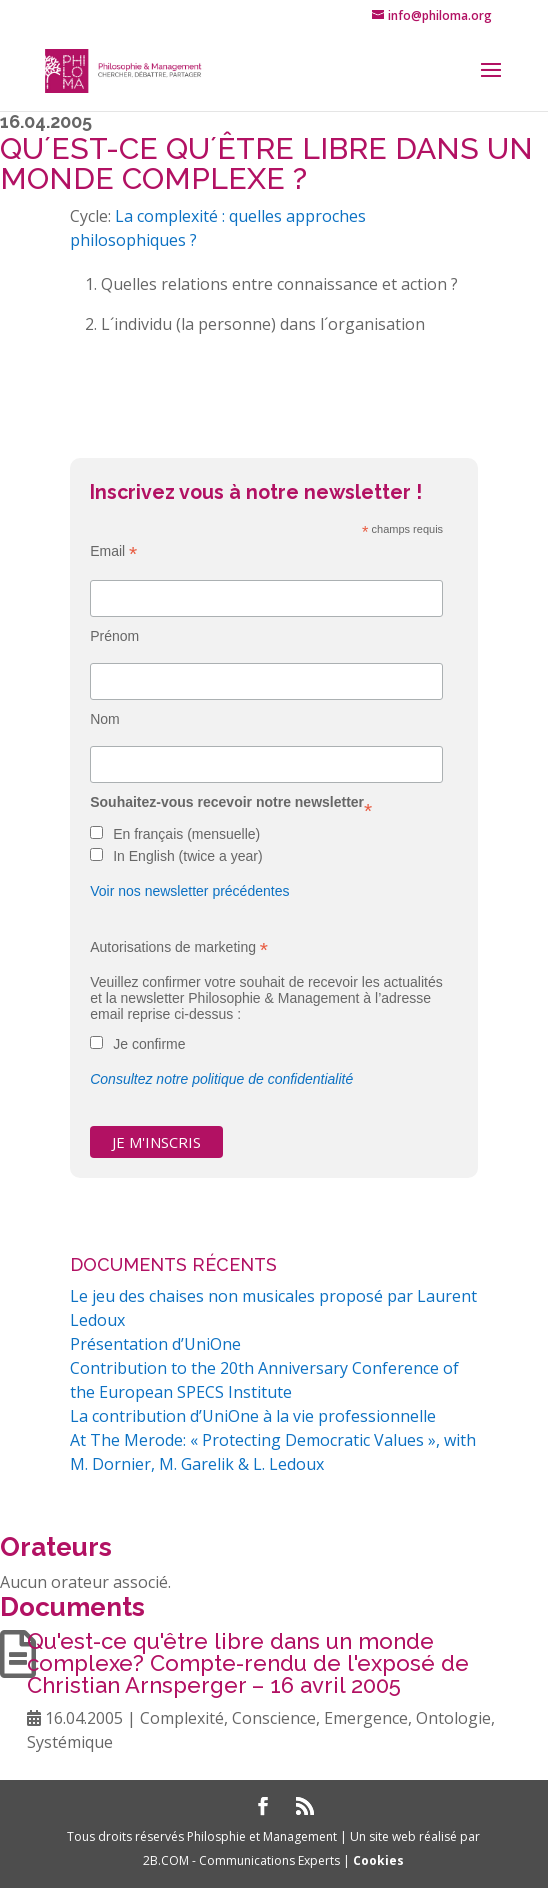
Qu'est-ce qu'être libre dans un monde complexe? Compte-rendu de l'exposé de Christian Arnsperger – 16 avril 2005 (248, 1663)
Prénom (114, 636)
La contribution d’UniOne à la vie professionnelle (253, 1416)
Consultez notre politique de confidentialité (221, 1079)
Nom (105, 719)
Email (113, 551)
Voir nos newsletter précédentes (189, 891)
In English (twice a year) (187, 856)
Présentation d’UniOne (155, 1344)
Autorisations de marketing (179, 947)
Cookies (378, 1860)
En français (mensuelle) (186, 834)
